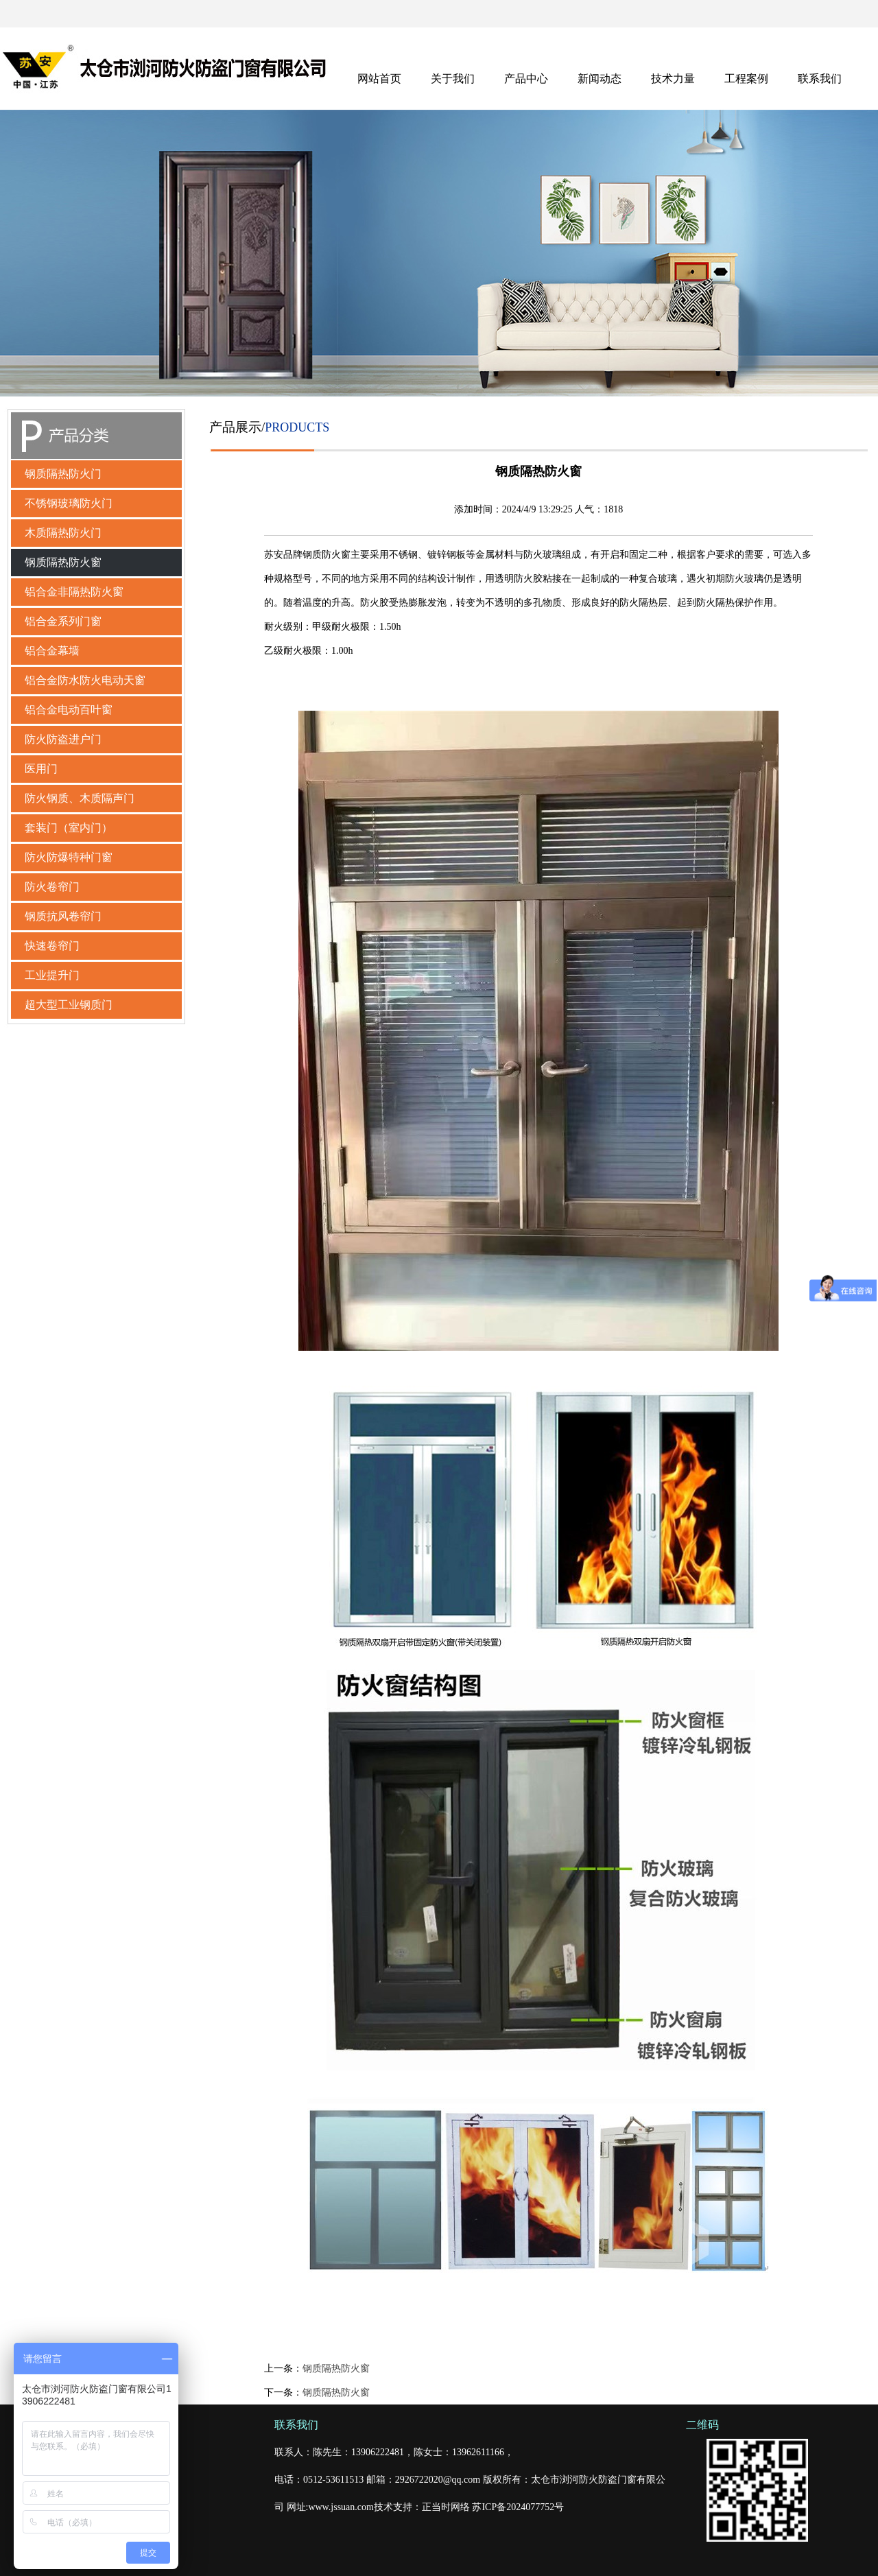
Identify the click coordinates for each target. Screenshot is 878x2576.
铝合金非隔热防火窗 (74, 592)
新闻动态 (599, 78)
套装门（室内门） (68, 828)
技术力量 (673, 78)
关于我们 (453, 78)
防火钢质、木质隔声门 (79, 798)
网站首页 (379, 78)
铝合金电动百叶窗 (68, 710)
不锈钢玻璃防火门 (68, 503)
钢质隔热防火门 (63, 474)
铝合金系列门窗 (63, 621)
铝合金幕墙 (52, 651)
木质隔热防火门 (63, 533)
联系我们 (820, 78)
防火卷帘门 (52, 887)
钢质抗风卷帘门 (63, 916)
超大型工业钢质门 (68, 1005)
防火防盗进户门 (63, 739)
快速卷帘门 (52, 946)
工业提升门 (52, 975)
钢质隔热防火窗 (63, 562)
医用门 (41, 769)
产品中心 (526, 78)
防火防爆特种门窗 (68, 857)
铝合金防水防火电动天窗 (85, 680)
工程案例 (746, 78)
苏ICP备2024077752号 (518, 2507)
